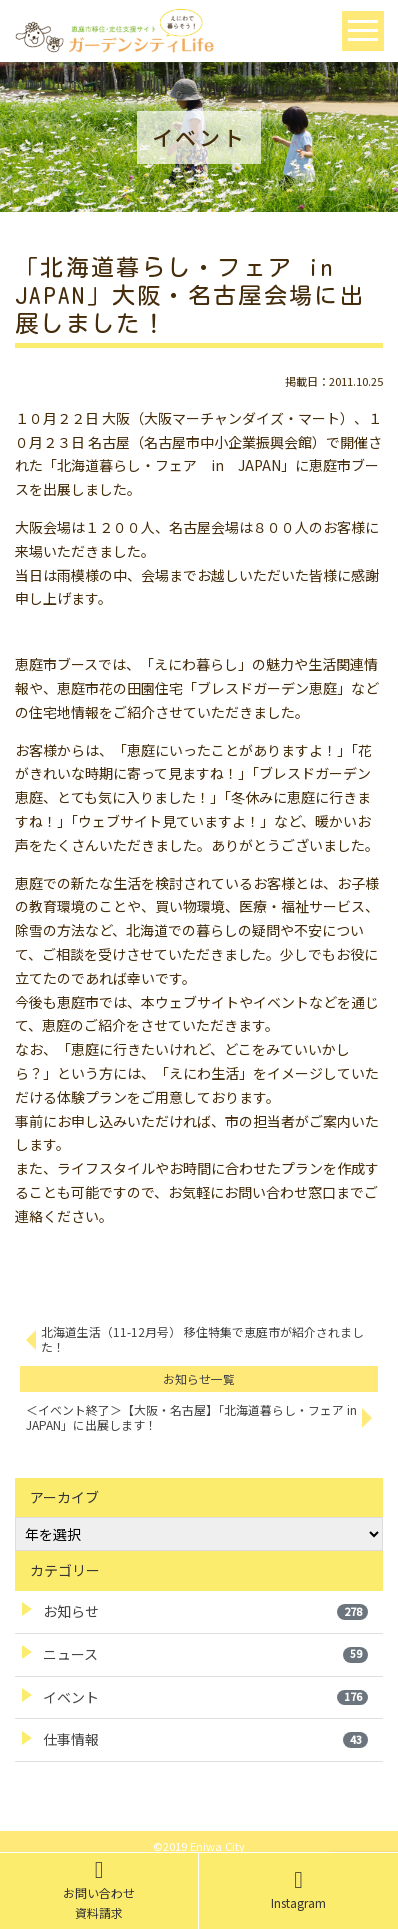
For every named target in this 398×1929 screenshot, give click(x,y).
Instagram (298, 1890)
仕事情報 (205, 1739)
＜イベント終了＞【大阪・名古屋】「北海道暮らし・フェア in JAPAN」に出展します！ (191, 1417)
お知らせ (205, 1611)
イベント (205, 1697)
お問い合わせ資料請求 (99, 1890)
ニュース (205, 1654)
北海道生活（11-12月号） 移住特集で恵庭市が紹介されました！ (202, 1339)
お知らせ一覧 (199, 1378)
